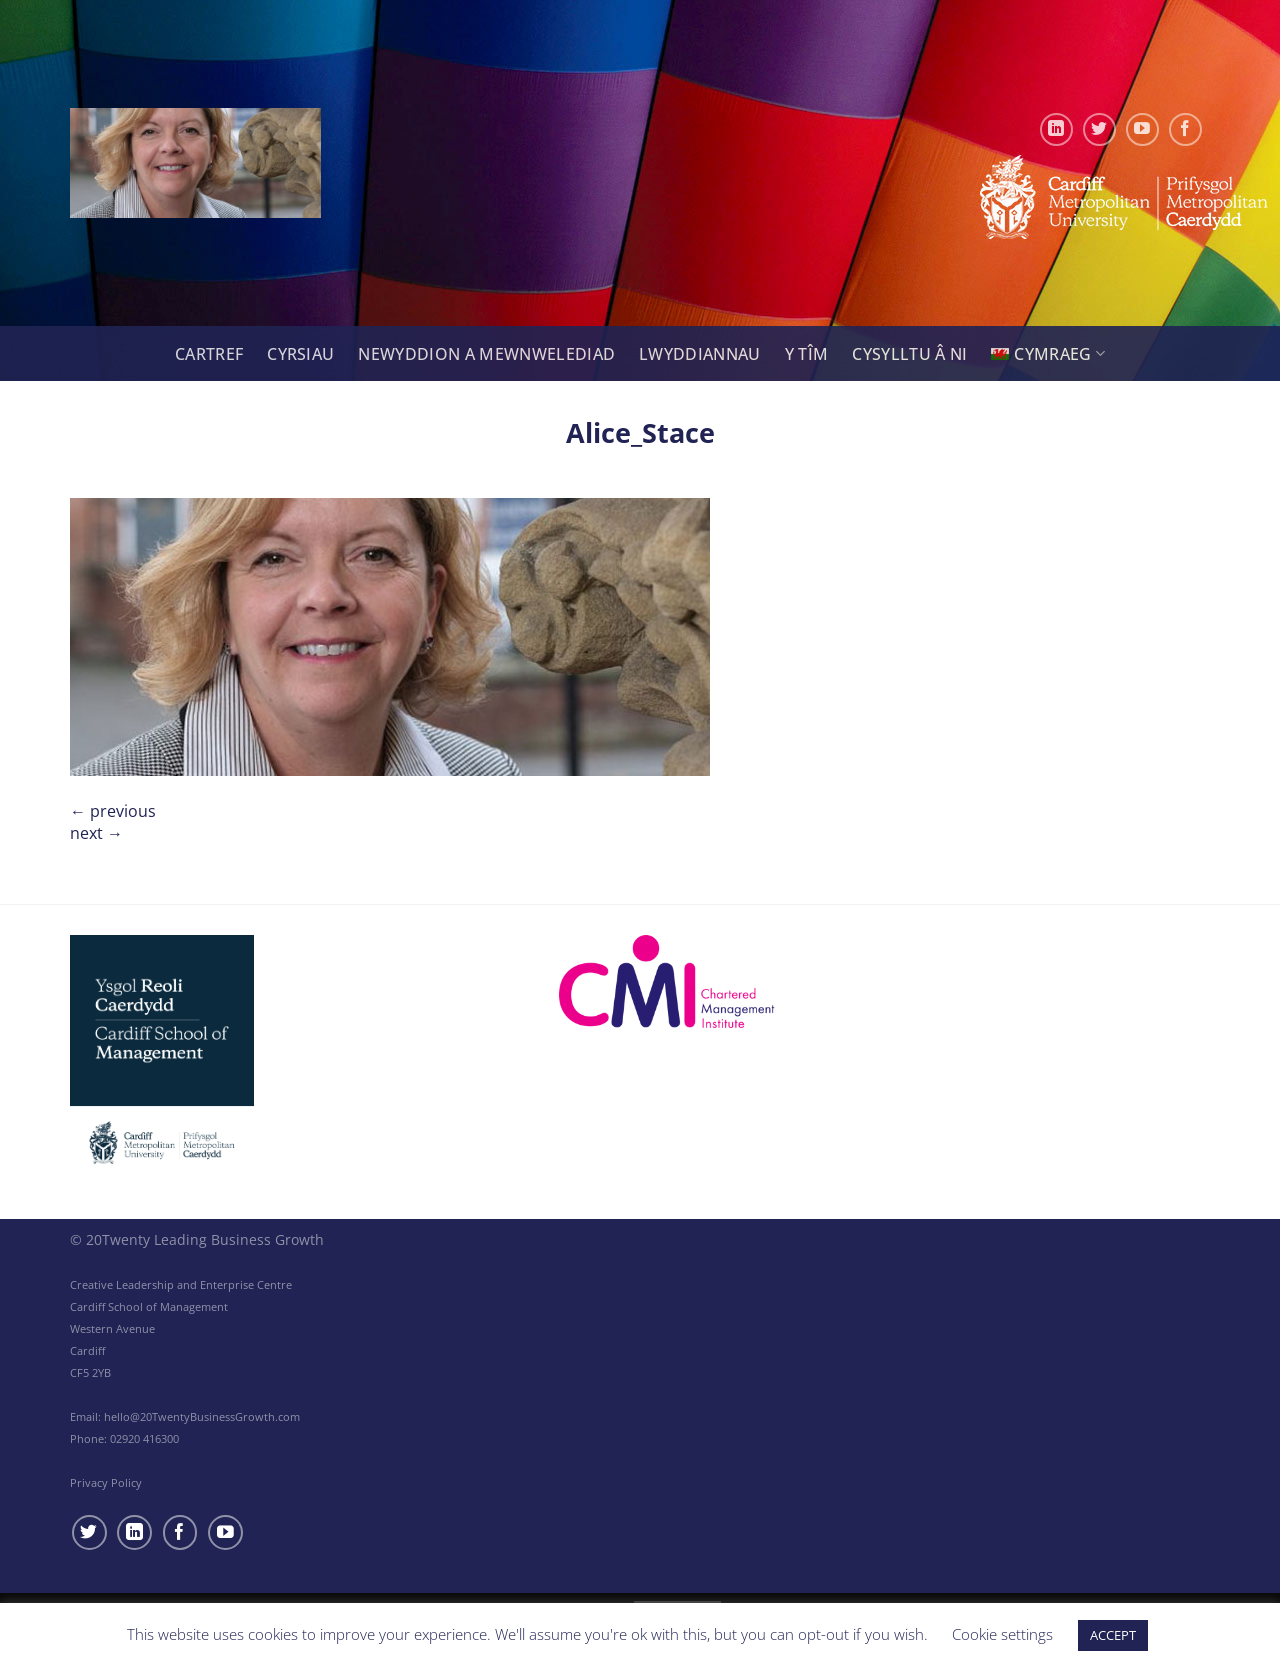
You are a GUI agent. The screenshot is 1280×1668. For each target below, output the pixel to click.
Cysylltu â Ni (909, 354)
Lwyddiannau (700, 354)
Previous (113, 811)
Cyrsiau (300, 354)
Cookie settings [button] (1002, 1634)
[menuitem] (1048, 353)
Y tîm (807, 354)
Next (96, 833)
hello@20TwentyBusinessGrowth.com (202, 1416)
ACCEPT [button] (1113, 1635)
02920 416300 (144, 1438)
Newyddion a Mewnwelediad (486, 354)
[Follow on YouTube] (1142, 129)
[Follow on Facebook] (1185, 129)
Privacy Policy (106, 1482)
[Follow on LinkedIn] (1056, 129)
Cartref (209, 354)
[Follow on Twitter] (1099, 129)
